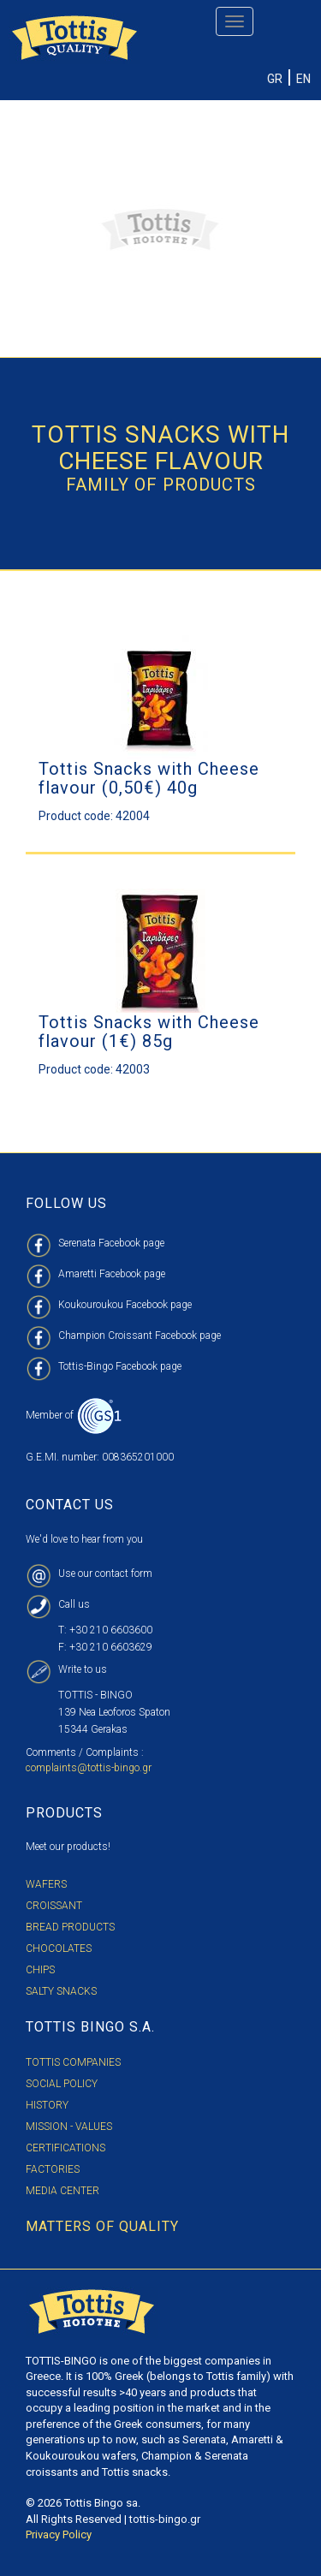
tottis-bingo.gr (164, 2519)
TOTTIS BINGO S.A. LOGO (92, 2312)
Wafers (46, 1884)
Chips (40, 1970)
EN (303, 79)
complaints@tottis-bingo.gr (89, 1768)
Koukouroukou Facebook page (125, 1305)
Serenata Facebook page (111, 1243)
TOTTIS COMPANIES (73, 2062)
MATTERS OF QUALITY (102, 2226)
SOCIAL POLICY (62, 2084)
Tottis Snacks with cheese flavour (160, 447)
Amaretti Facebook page (111, 1274)
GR (274, 79)
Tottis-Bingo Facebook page (119, 1366)
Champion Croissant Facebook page (139, 1336)
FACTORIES (53, 2169)
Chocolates (59, 1948)
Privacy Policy (59, 2534)
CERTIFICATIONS (65, 2148)
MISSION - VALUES (69, 2127)
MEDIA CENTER (62, 2191)
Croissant (54, 1906)
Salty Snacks (61, 1991)
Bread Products (70, 1927)
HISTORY (47, 2105)
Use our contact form (105, 1574)
